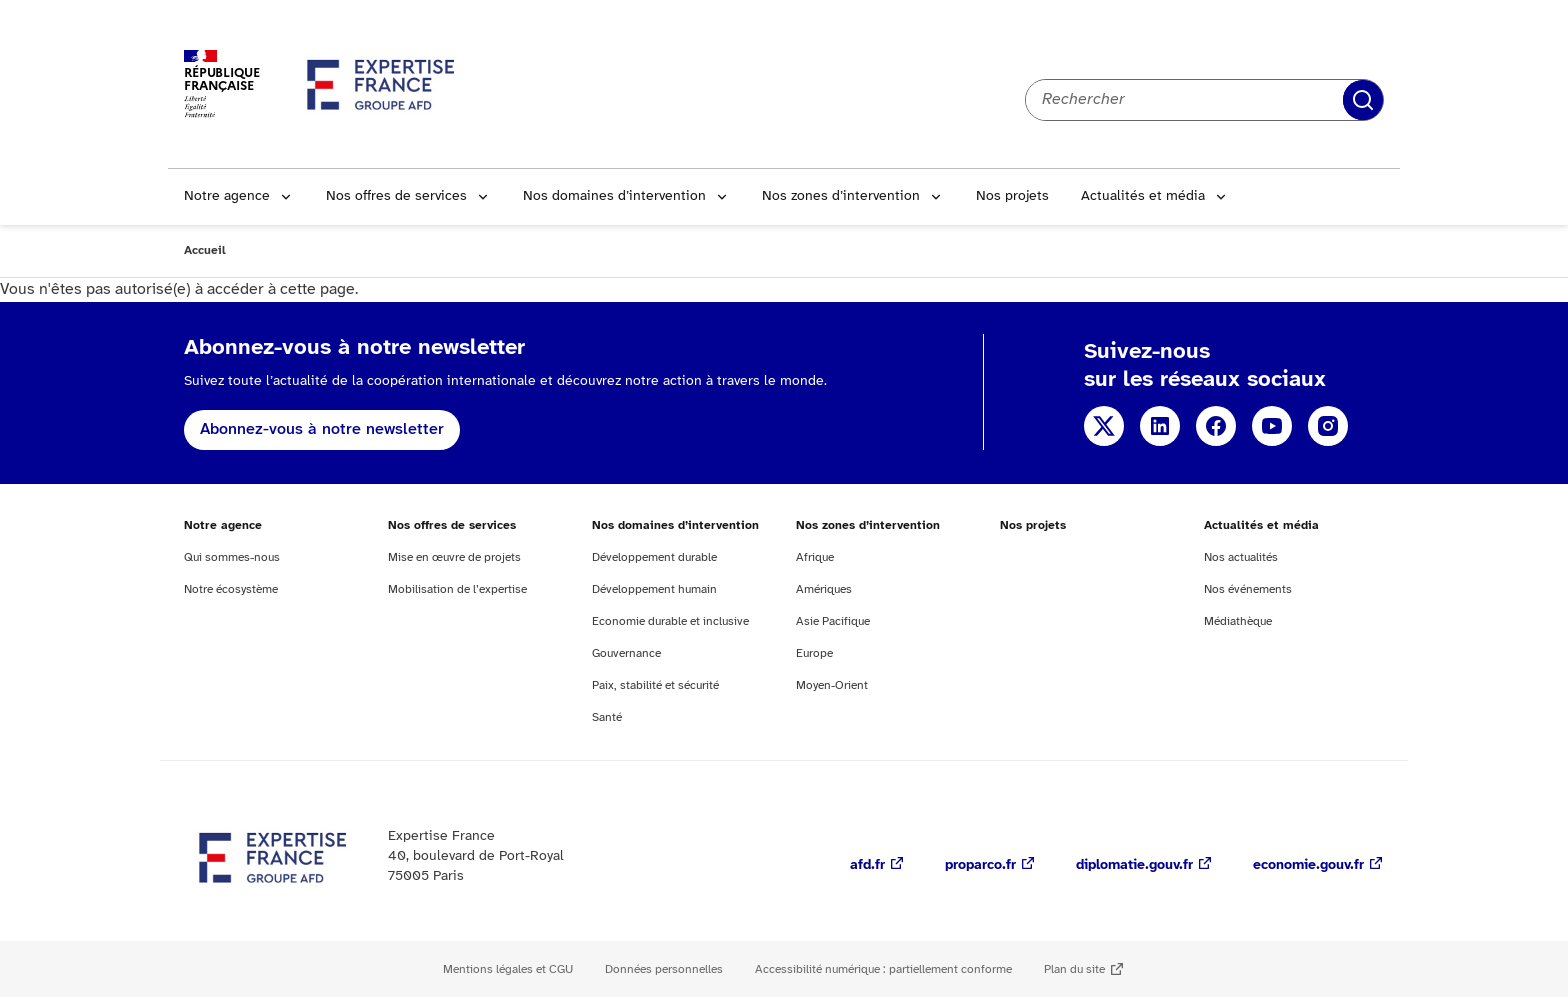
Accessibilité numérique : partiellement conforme (883, 969)
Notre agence (227, 196)
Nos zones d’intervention (841, 196)
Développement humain (654, 589)
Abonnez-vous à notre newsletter (322, 429)
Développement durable (654, 557)
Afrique (815, 557)
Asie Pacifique (833, 621)
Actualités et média (1143, 196)
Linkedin (1160, 426)
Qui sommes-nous (232, 557)
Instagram (1328, 426)
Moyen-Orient (832, 685)
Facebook (1216, 426)
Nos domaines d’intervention (614, 196)
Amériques (824, 589)
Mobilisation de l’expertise (457, 589)
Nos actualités (1241, 557)
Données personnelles (664, 969)
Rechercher (1363, 100)
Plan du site (1074, 969)
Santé (607, 717)
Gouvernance (626, 653)
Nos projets (1012, 196)
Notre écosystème (231, 589)
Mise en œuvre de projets (454, 557)
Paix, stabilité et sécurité (655, 685)
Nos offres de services (396, 196)
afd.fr (867, 865)
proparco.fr (980, 865)
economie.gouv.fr (1308, 865)
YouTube (1272, 426)
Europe (814, 653)
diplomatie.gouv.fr (1134, 865)
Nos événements (1248, 589)
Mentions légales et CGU (508, 969)
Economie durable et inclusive (670, 621)
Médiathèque (1238, 621)
